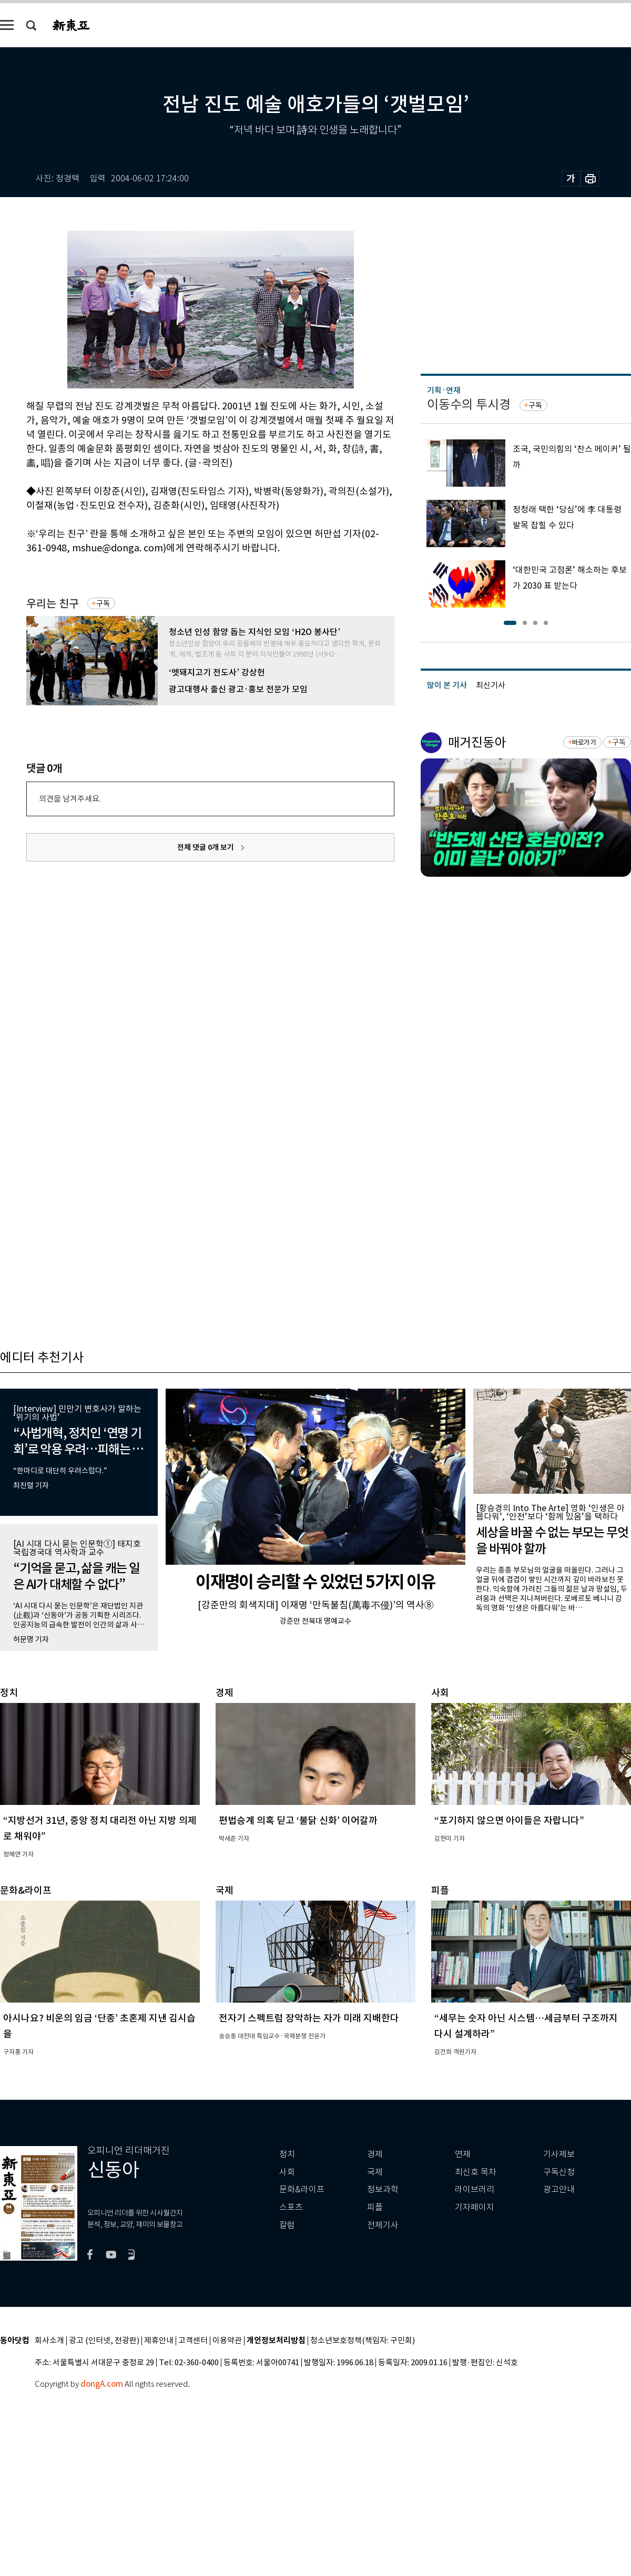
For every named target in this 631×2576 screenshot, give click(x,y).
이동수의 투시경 (469, 404)
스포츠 (291, 2207)
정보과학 (383, 2189)
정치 (287, 2154)
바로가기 (584, 742)
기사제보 (559, 2154)
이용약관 (227, 2340)
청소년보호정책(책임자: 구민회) (362, 2340)
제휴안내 (159, 2340)
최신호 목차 (475, 2172)
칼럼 (287, 2225)
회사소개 (49, 2340)
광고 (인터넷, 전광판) (104, 2340)
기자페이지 (474, 2207)
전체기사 (383, 2225)
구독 (103, 603)
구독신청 (559, 2172)
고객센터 (193, 2340)
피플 (375, 2207)
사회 (287, 2172)
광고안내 (559, 2189)
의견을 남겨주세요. (70, 799)
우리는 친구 (52, 604)
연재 (463, 2154)
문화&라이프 (301, 2189)
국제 (375, 2172)
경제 (375, 2154)
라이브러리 (474, 2189)
